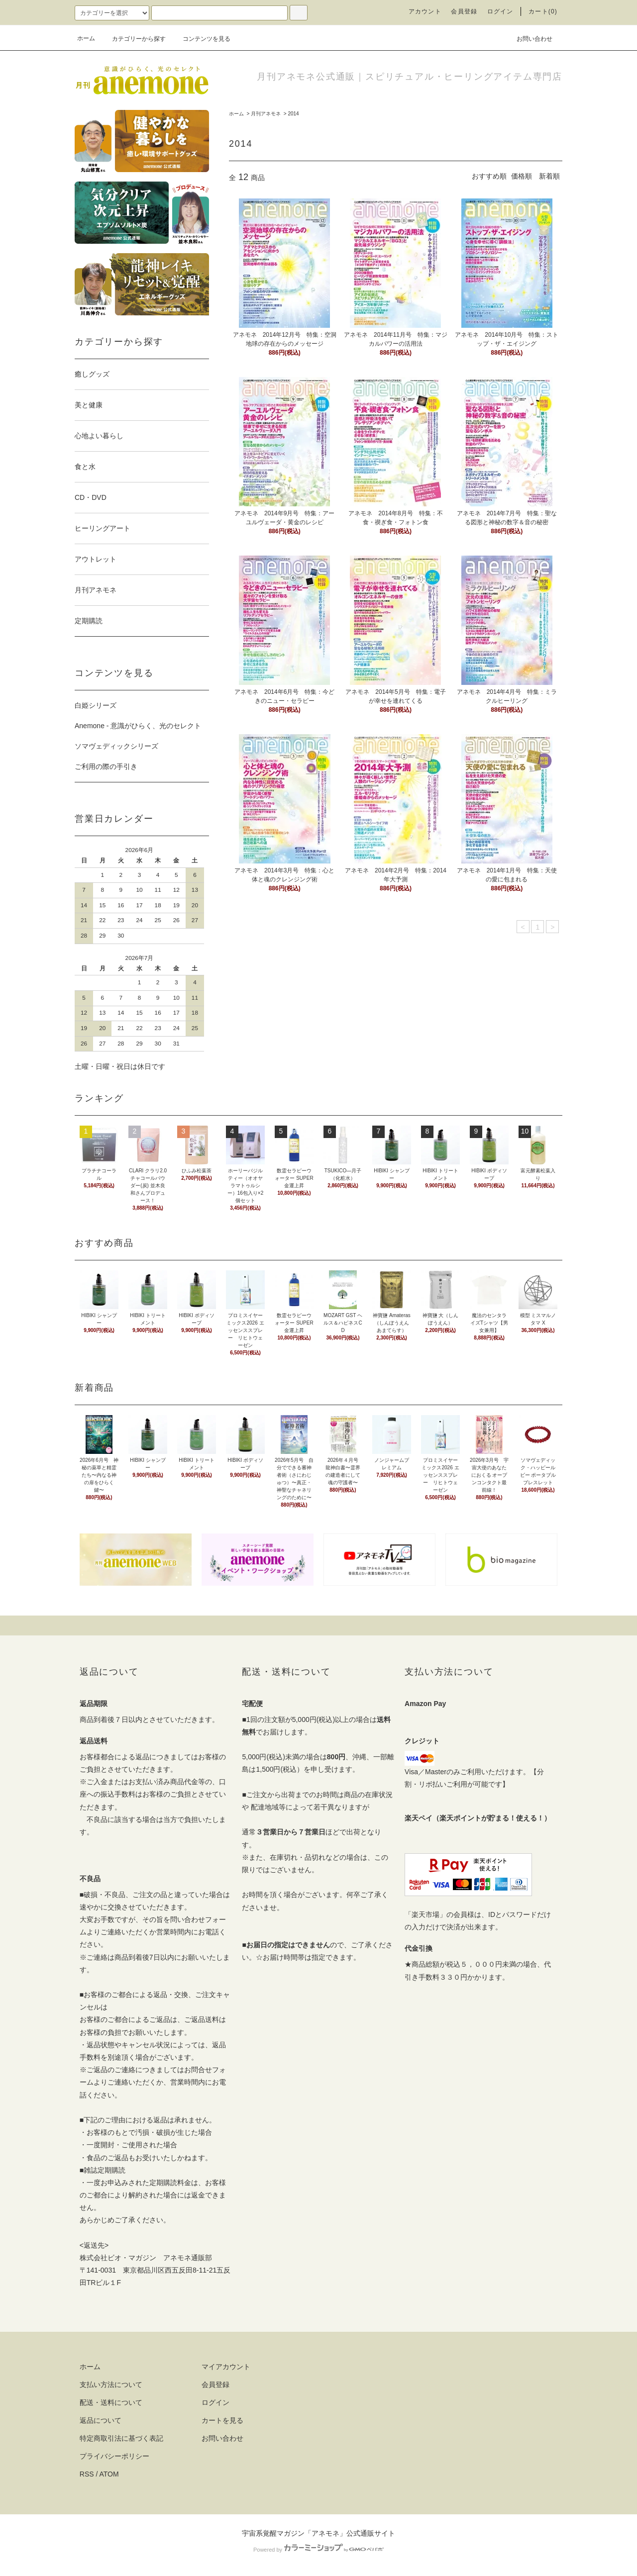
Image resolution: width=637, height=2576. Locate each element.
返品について (100, 2420)
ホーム (86, 38)
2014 (293, 113)
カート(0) (543, 11)
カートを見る (222, 2420)
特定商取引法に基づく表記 (121, 2438)
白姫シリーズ (95, 705)
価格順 (521, 176)
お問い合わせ (528, 38)
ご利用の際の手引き (106, 766)
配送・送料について (111, 2402)
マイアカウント (226, 2367)
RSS (87, 2474)
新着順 (549, 176)
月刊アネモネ (266, 113)
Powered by (318, 2550)
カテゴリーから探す (133, 38)
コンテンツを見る (200, 38)
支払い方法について (111, 2384)
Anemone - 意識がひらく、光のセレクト (138, 726)
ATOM (109, 2474)
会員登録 (464, 11)
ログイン (500, 11)
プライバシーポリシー (114, 2456)
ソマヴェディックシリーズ (116, 746)
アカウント (425, 11)
